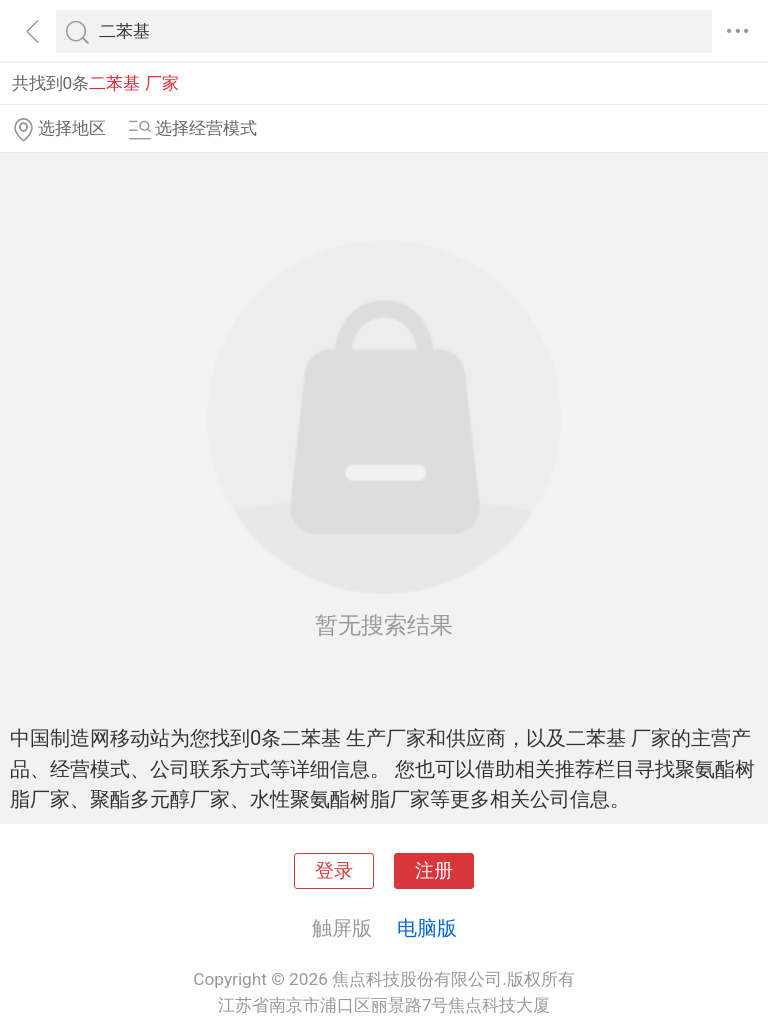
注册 (434, 871)
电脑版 (427, 928)
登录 (334, 871)
